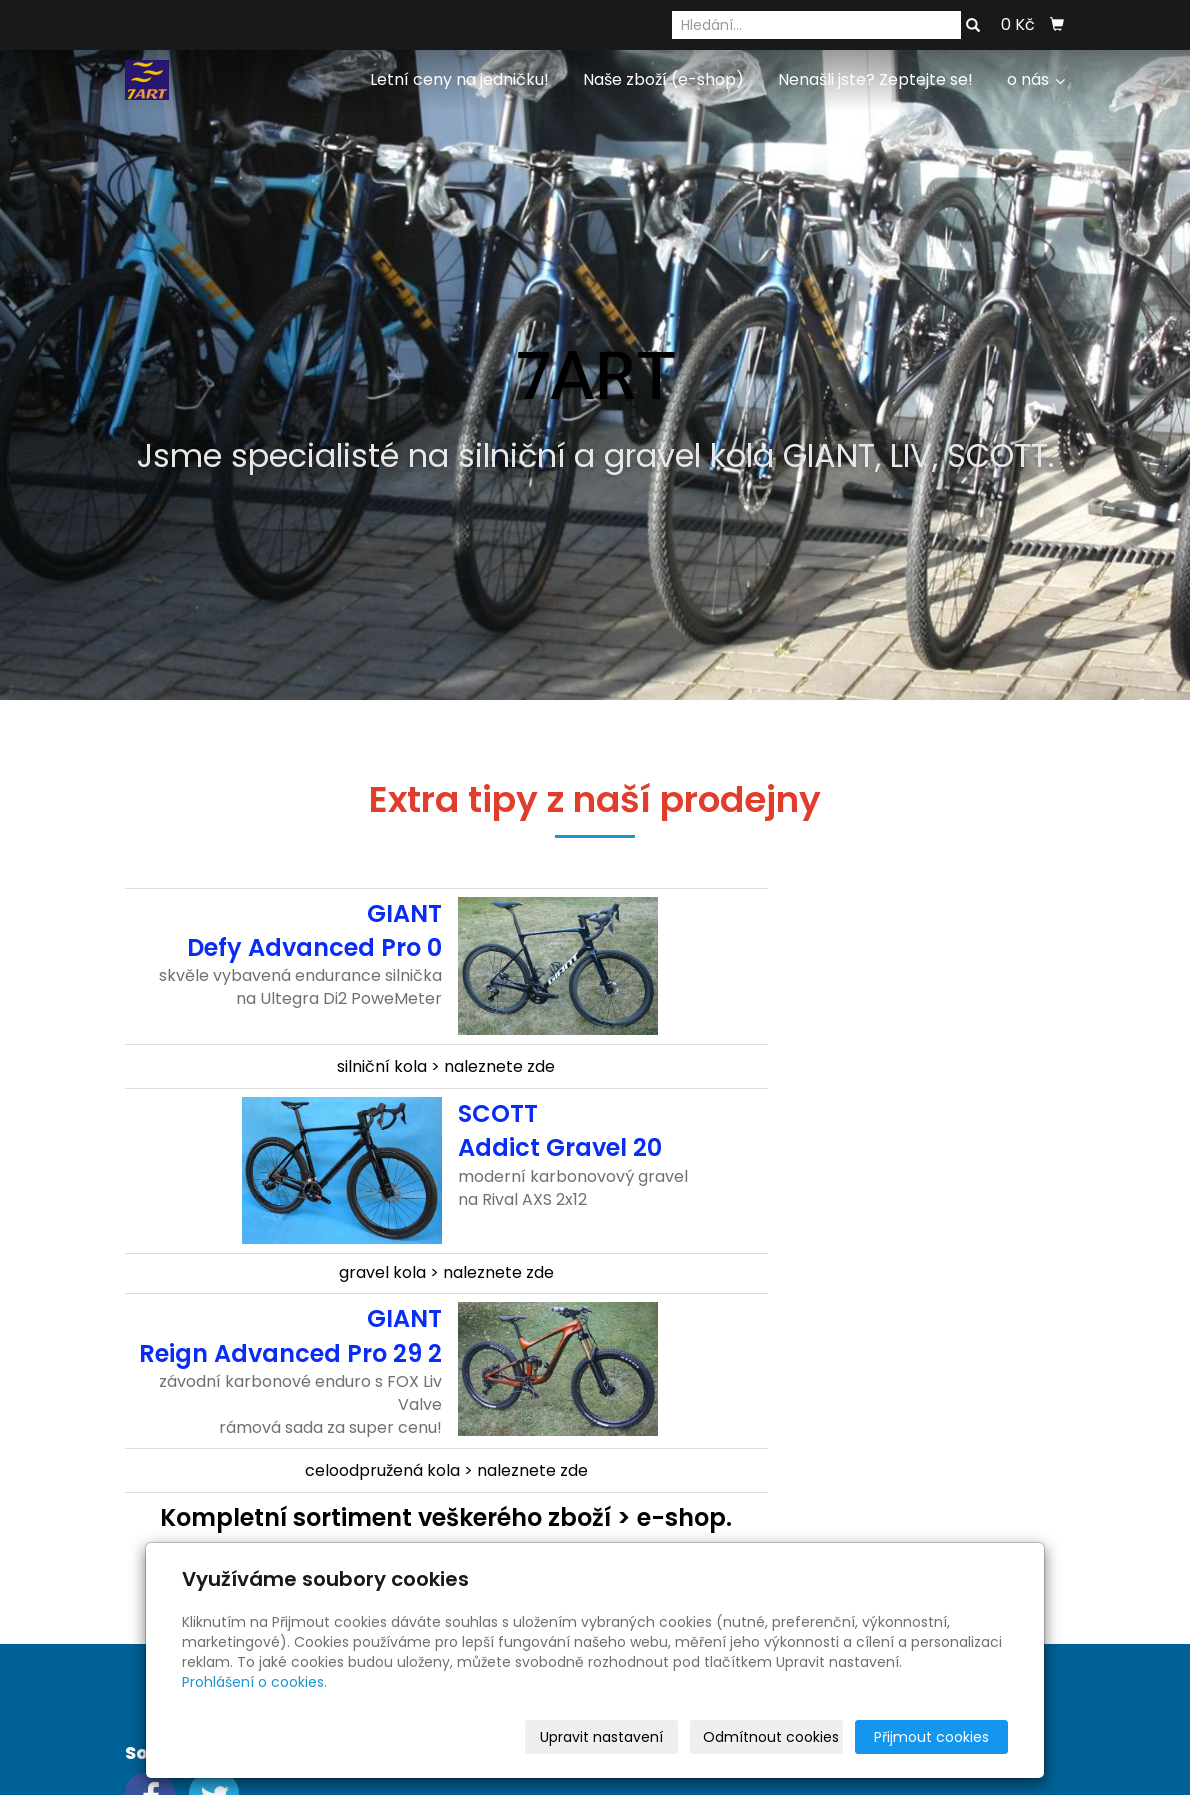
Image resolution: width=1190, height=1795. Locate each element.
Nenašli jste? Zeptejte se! (875, 79)
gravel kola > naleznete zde (446, 1272)
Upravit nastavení (601, 1737)
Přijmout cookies (931, 1737)
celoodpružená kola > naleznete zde (446, 1470)
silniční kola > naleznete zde (446, 1066)
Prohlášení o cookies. (254, 1682)
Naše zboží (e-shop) (663, 79)
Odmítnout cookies (771, 1737)
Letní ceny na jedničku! (459, 79)
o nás (1036, 79)
